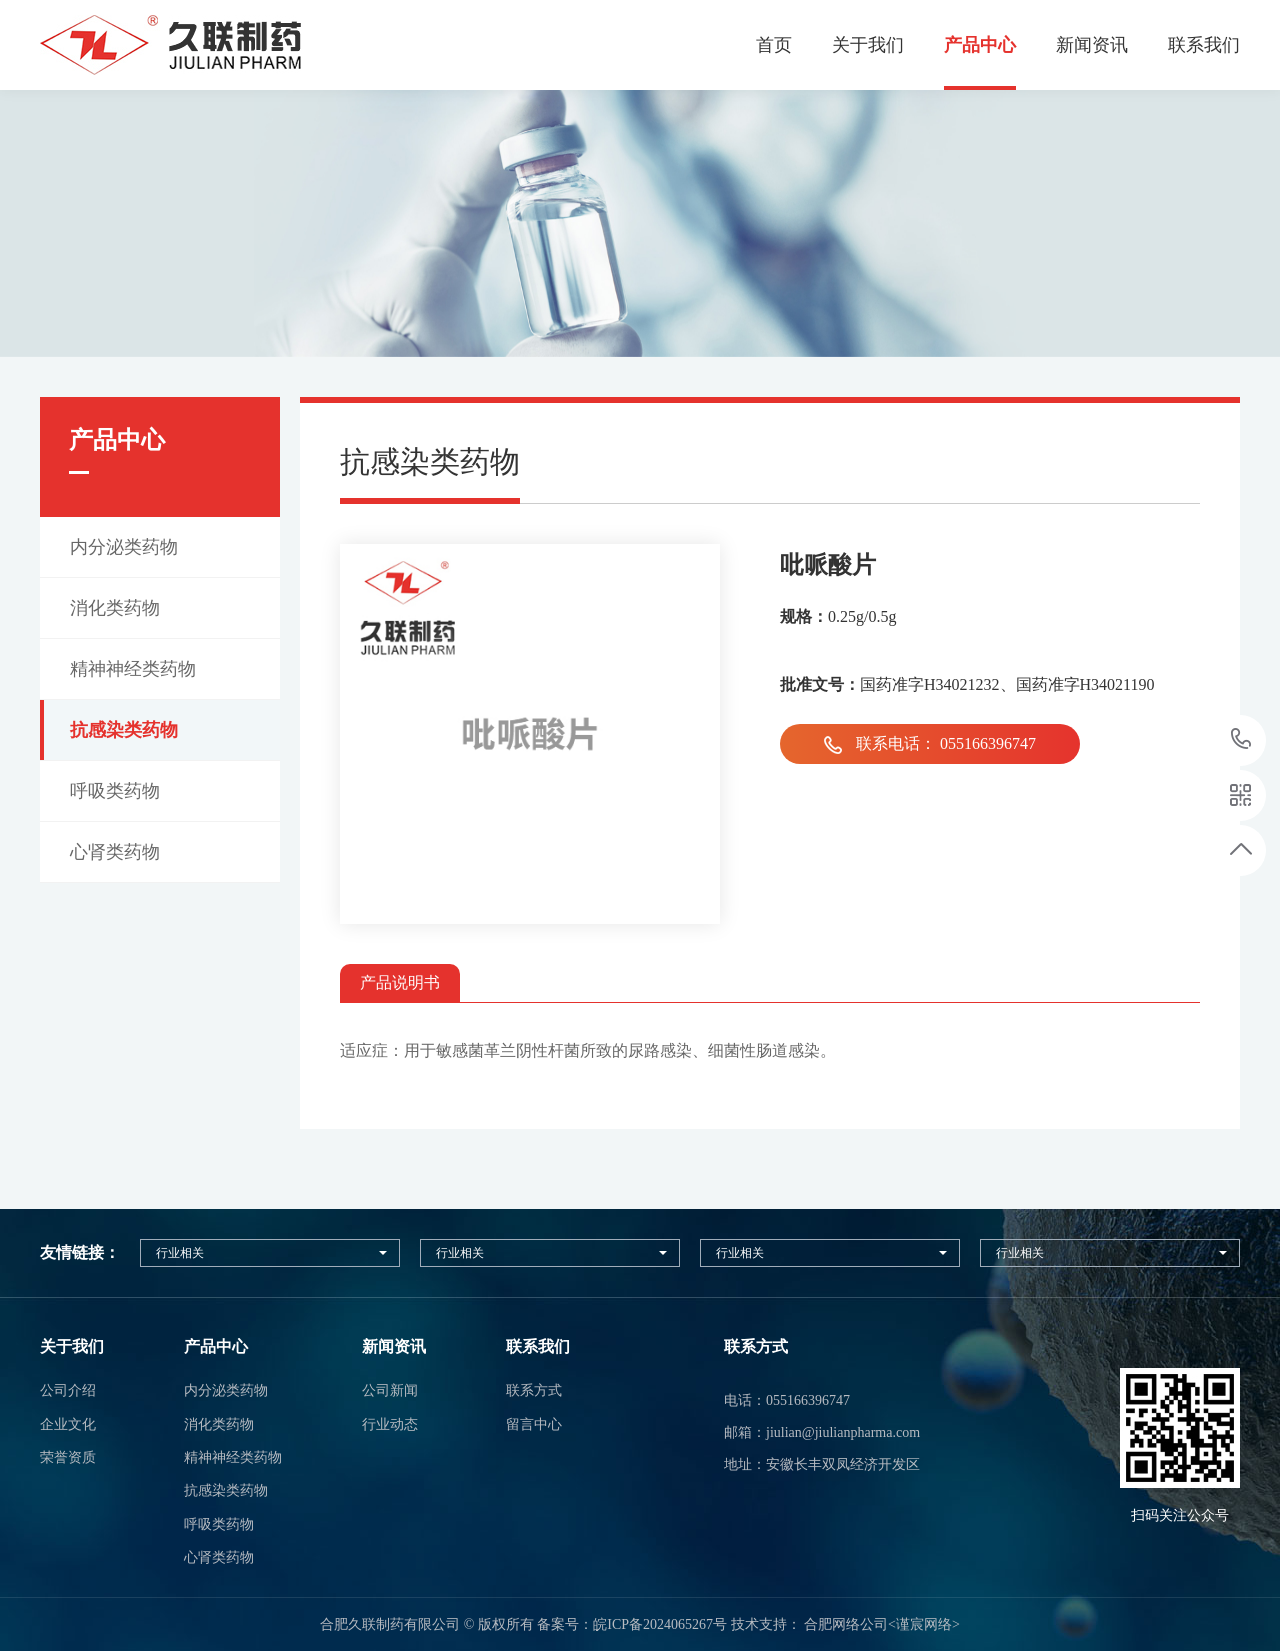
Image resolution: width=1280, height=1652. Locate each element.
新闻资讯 (1092, 45)
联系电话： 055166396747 (930, 744)
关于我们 (868, 45)
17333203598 (1241, 739)
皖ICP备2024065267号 (660, 1624)
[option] (640, 223)
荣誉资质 (68, 1457)
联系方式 (534, 1390)
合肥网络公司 (846, 1624)
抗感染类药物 (226, 1490)
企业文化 (68, 1424)
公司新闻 (390, 1390)
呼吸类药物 (219, 1524)
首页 (774, 45)
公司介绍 (68, 1390)
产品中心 (980, 45)
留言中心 (534, 1424)
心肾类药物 (219, 1557)
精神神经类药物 (233, 1457)
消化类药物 (219, 1424)
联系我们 (1204, 45)
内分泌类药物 (226, 1390)
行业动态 (390, 1424)
